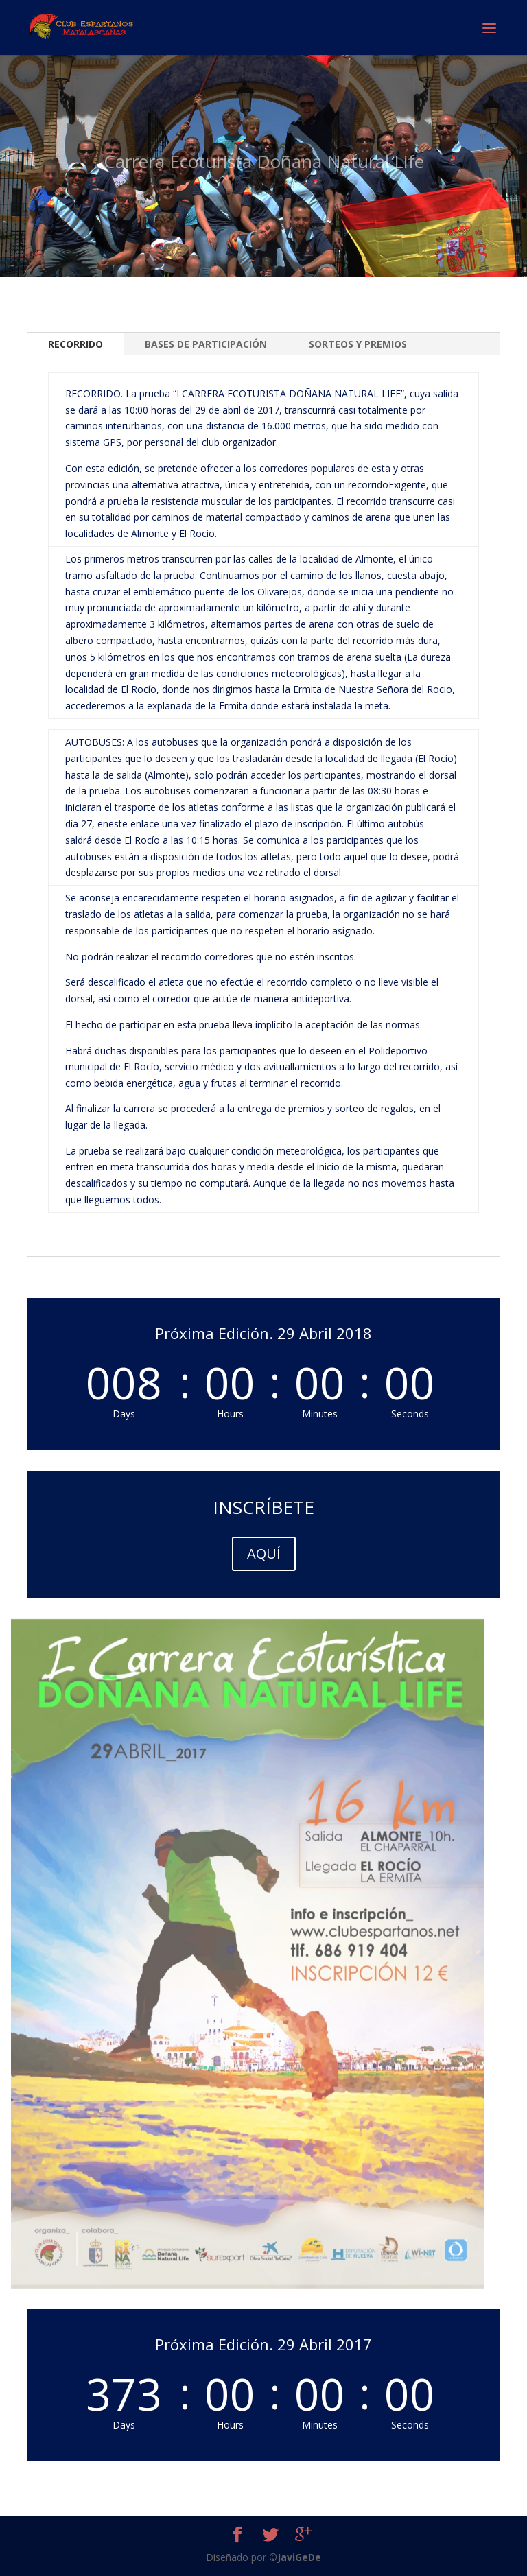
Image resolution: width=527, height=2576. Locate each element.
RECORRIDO (75, 344)
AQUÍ (264, 1553)
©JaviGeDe (295, 2557)
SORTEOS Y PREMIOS (358, 344)
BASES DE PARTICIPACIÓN (206, 344)
